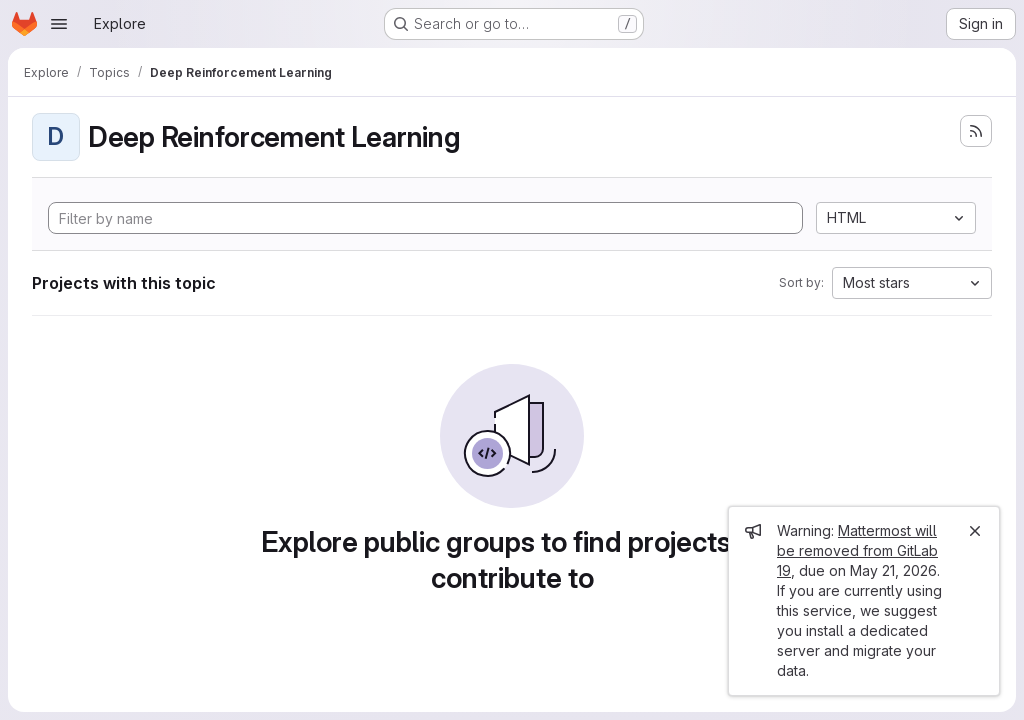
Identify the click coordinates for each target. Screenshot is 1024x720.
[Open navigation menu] (59, 24)
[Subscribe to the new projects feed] (976, 131)
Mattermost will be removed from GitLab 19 (857, 550)
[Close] (975, 531)
